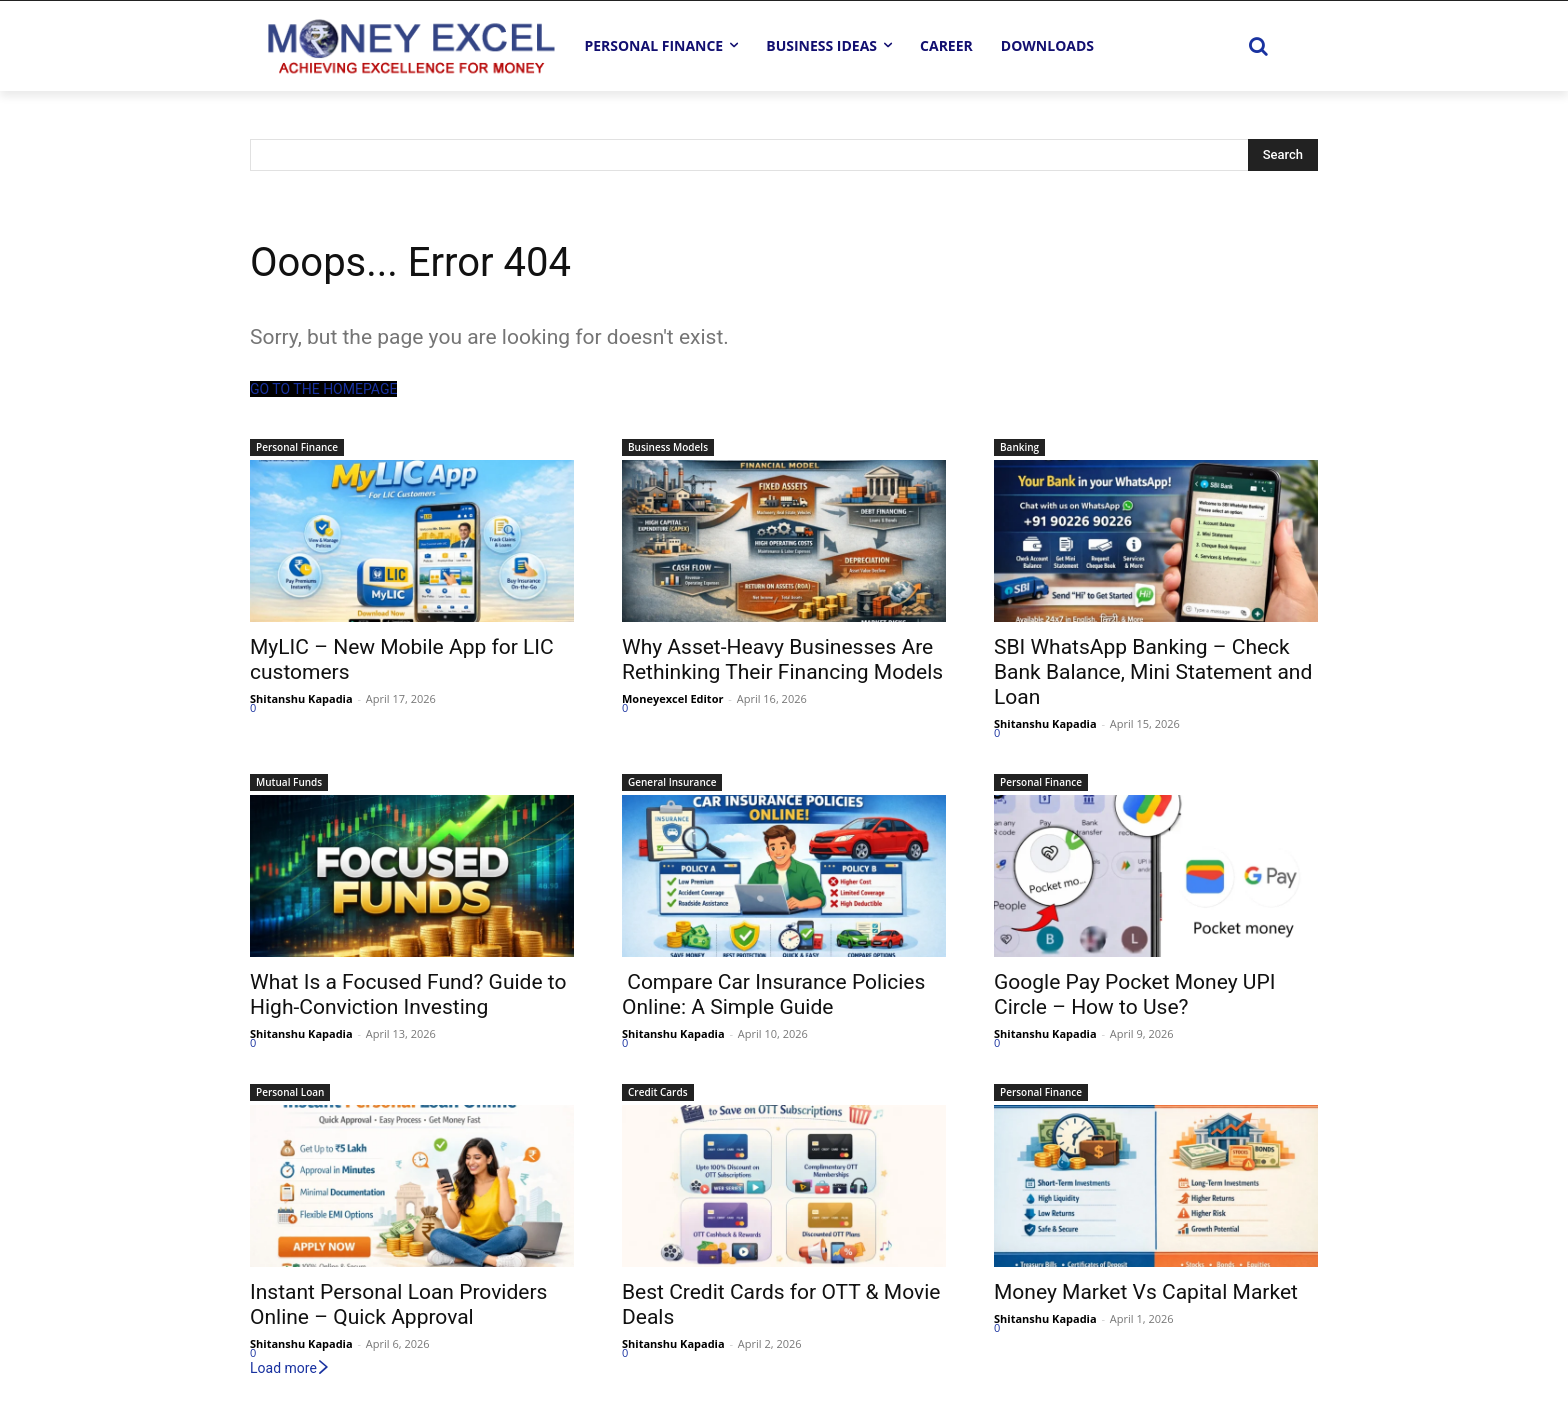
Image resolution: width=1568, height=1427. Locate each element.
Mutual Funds (289, 782)
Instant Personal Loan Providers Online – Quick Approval (398, 1304)
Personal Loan (290, 1092)
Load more (290, 1368)
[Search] (1283, 155)
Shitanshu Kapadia (301, 698)
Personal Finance (297, 447)
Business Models (668, 447)
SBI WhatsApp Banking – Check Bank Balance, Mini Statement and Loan (1153, 672)
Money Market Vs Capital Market (1146, 1292)
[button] (1258, 46)
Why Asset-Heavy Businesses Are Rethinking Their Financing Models (782, 659)
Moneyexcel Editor (672, 698)
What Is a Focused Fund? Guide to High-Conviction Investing (408, 994)
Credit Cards (658, 1092)
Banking (1019, 447)
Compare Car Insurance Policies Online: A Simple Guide (773, 994)
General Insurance (672, 782)
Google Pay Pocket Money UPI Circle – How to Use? (1134, 994)
